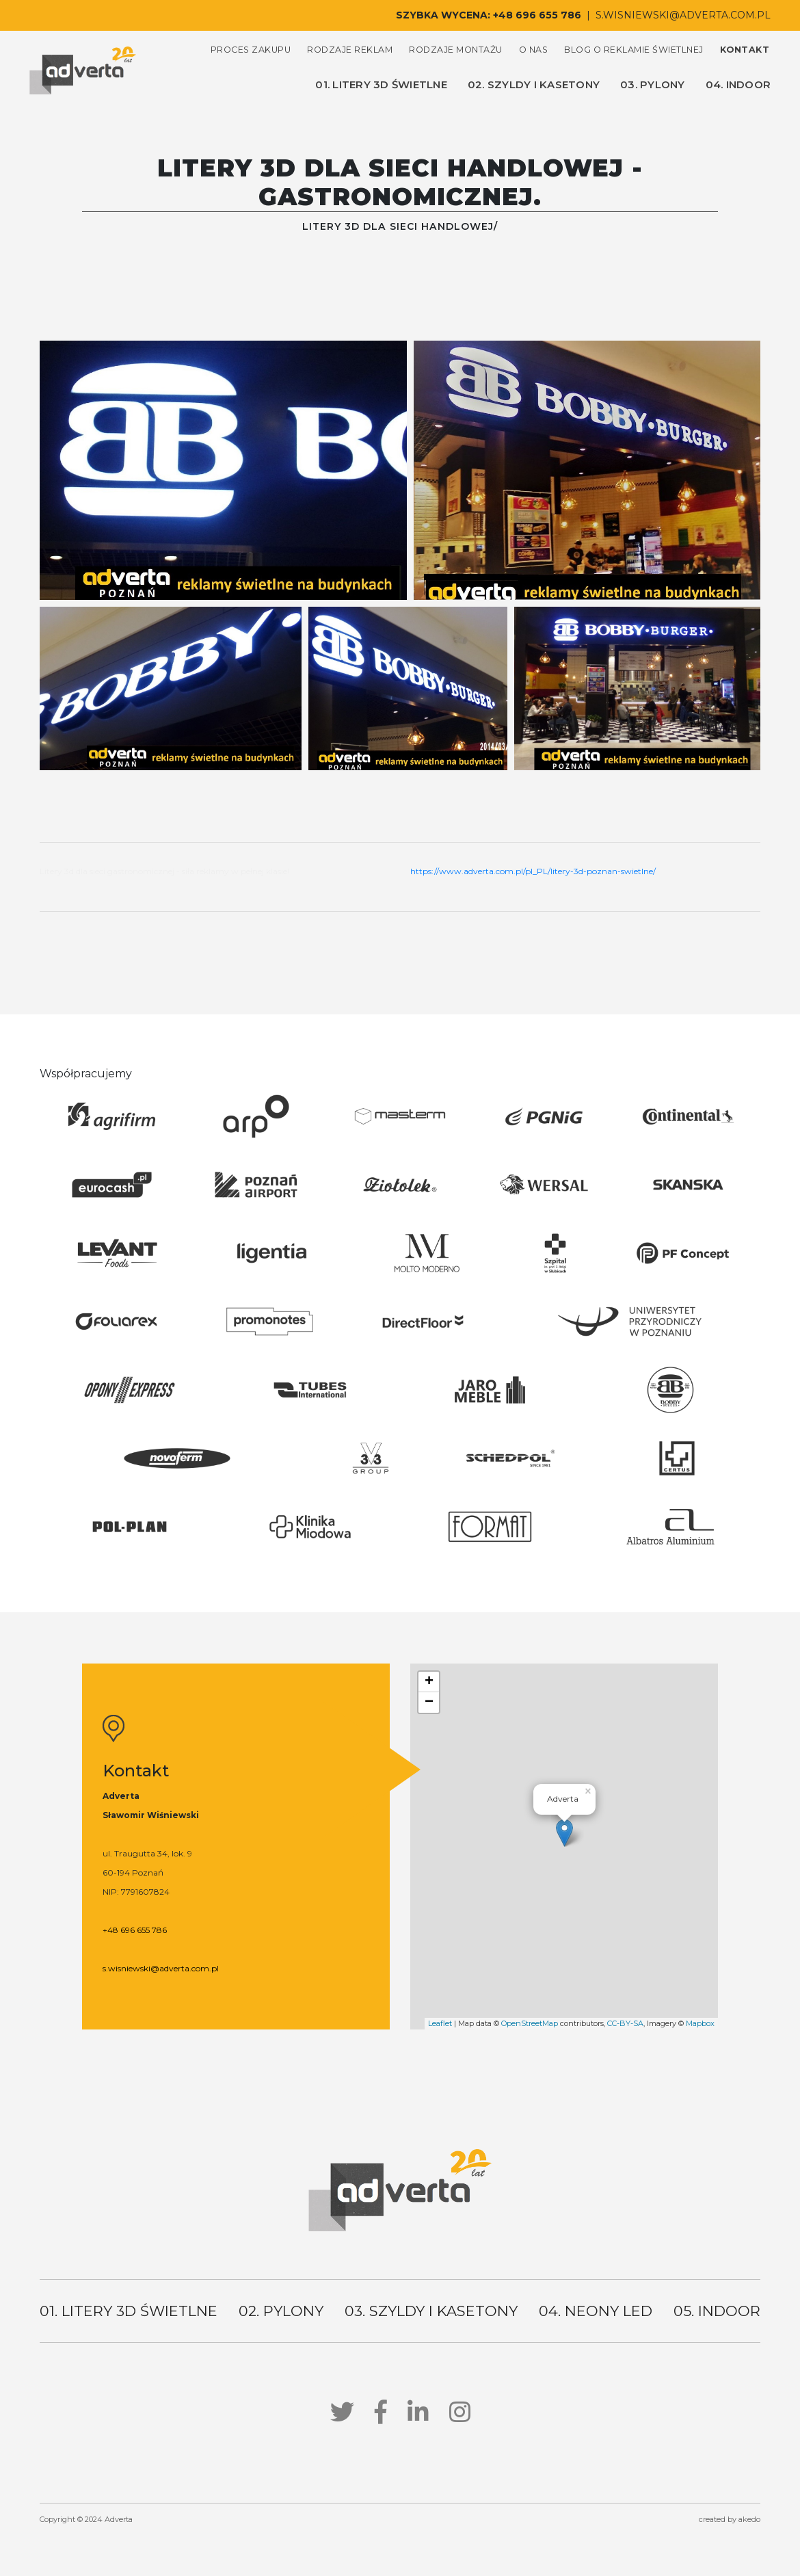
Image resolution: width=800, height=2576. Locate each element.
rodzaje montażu (456, 49)
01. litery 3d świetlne (381, 84)
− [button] (429, 1702)
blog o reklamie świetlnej (634, 49)
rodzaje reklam (349, 49)
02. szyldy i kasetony (534, 84)
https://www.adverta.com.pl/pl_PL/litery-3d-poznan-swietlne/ (533, 871)
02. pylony (281, 2310)
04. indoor (738, 84)
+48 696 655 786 (537, 15)
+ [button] (429, 1682)
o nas (533, 49)
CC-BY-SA (625, 2023)
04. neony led (595, 2310)
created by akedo (729, 2519)
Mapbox (700, 2023)
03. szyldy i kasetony (431, 2310)
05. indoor (717, 2310)
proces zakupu (251, 49)
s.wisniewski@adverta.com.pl (683, 15)
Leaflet (440, 2023)
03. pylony (652, 84)
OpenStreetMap (529, 2023)
